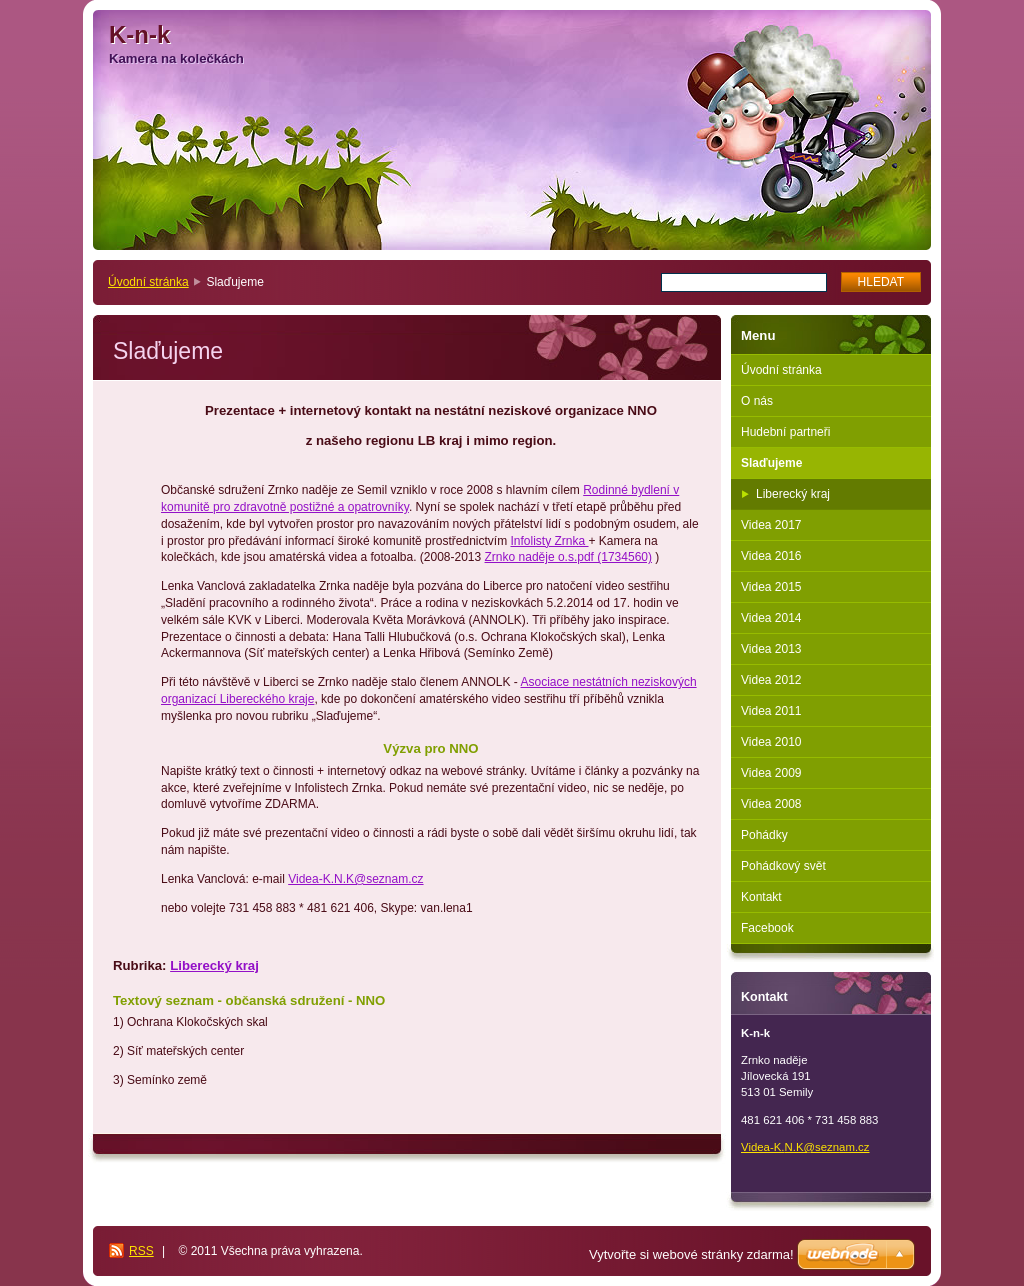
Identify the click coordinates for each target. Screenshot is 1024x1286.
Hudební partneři (785, 432)
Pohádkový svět (783, 866)
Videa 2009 (771, 773)
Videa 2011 (771, 711)
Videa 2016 (771, 556)
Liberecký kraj (214, 965)
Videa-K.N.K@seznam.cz (355, 879)
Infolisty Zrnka (549, 541)
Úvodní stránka (148, 282)
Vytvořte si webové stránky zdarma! (691, 1254)
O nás (757, 401)
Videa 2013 (771, 649)
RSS (141, 1251)
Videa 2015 (771, 587)
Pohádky (764, 835)
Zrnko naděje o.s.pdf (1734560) (568, 557)
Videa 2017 (771, 525)
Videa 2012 (771, 680)
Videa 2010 (771, 742)
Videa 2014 (771, 618)
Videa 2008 (771, 804)
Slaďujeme (771, 463)
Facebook (767, 928)
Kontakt (761, 897)
